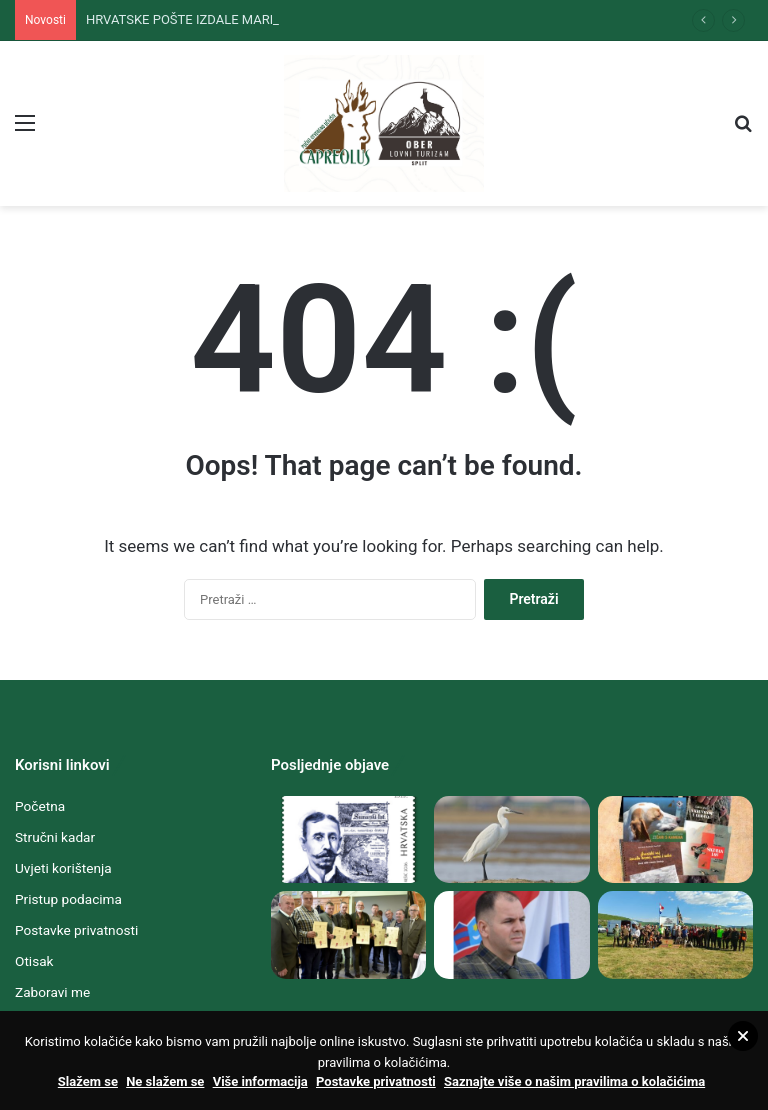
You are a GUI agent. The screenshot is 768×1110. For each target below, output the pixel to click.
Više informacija (260, 1081)
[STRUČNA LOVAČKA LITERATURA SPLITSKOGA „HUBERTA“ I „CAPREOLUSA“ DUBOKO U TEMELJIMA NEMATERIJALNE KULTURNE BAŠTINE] (675, 840)
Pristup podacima (68, 899)
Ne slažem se (165, 1081)
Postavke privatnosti (76, 930)
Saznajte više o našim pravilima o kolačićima (574, 1081)
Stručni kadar (55, 837)
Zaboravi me (52, 992)
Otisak (34, 961)
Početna (40, 806)
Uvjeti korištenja (63, 868)
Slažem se (88, 1081)
